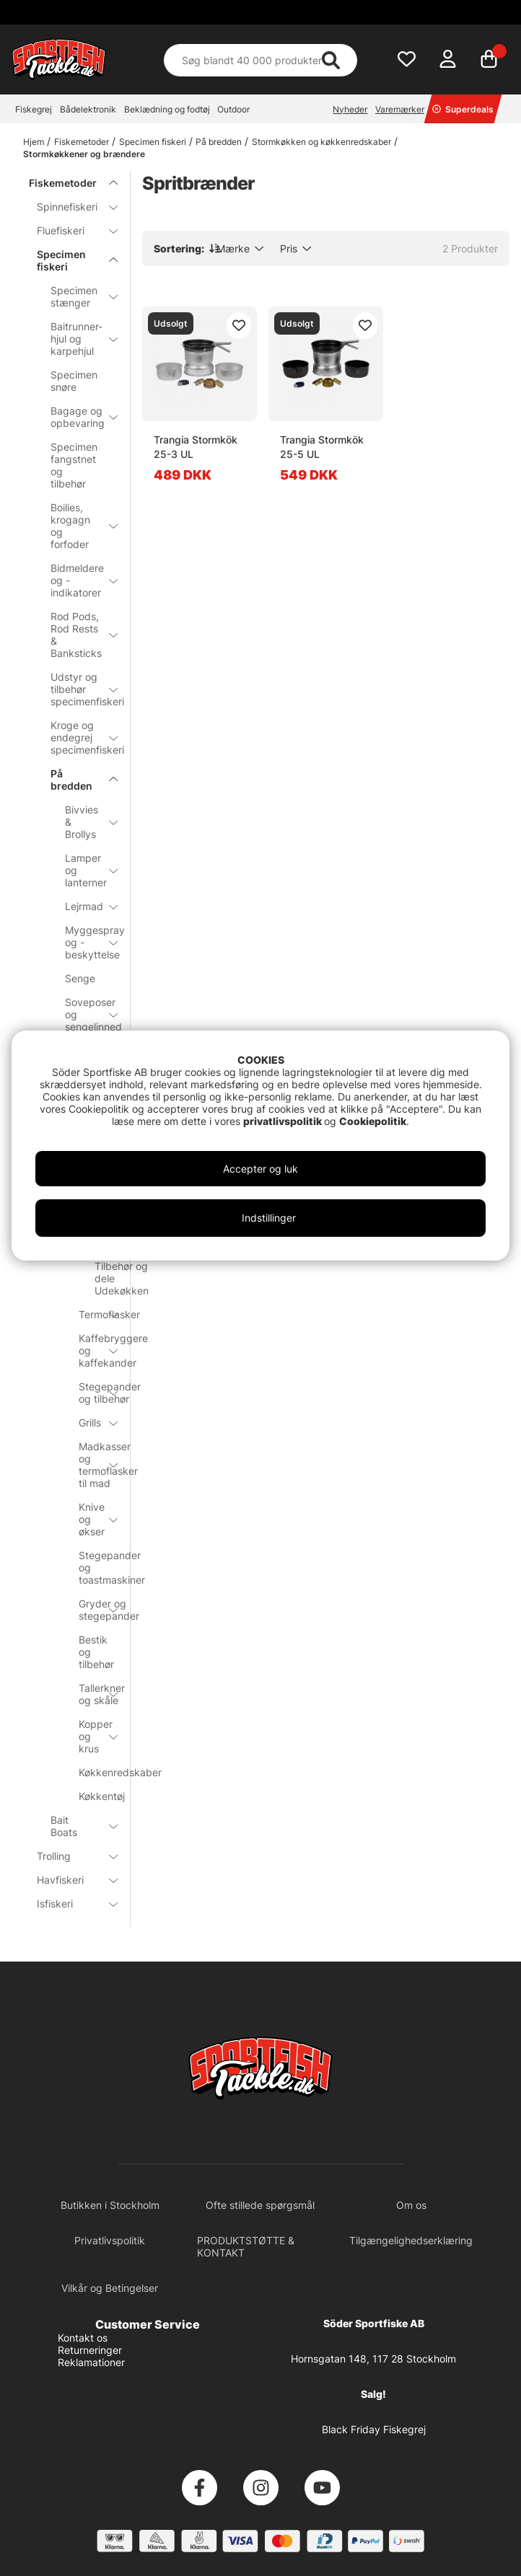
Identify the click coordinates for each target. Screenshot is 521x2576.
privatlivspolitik (283, 1121)
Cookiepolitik (372, 1121)
